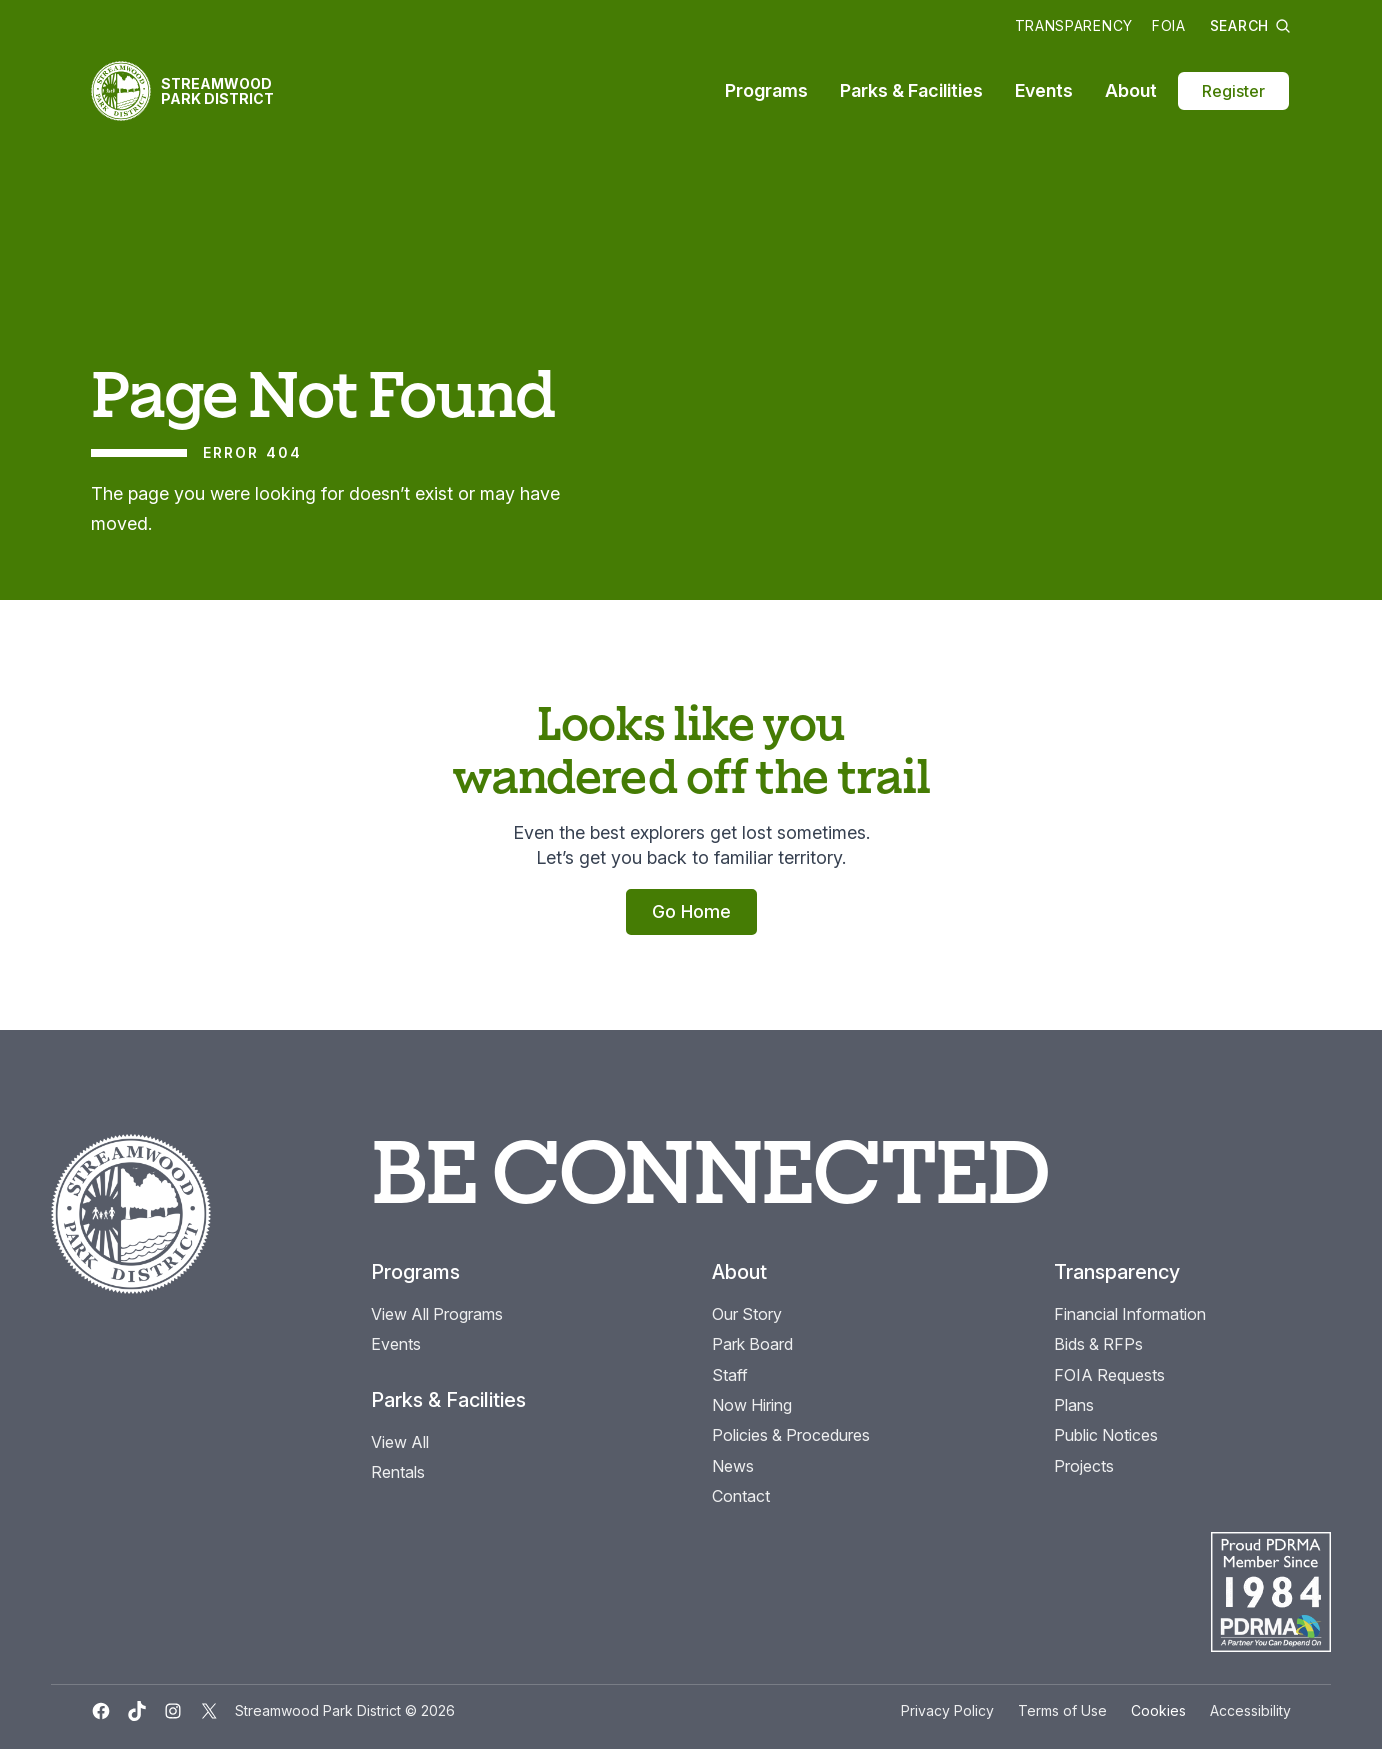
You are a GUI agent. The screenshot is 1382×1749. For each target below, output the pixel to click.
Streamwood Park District (217, 91)
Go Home (691, 911)
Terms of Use (1062, 1710)
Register (1233, 91)
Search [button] (1250, 25)
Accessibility (1250, 1710)
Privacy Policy (947, 1710)
